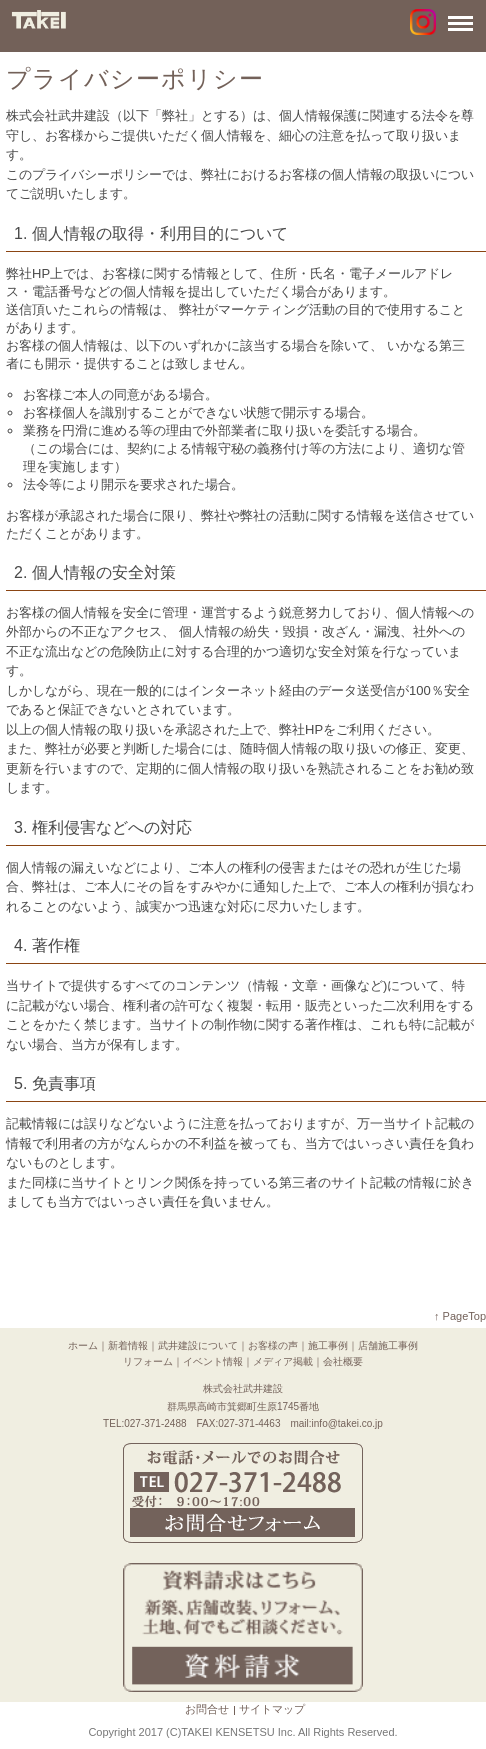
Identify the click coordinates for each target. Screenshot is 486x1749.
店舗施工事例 (388, 1345)
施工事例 (328, 1345)
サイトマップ (272, 1709)
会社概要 (343, 1361)
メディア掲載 (283, 1361)
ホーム (83, 1345)
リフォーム (148, 1361)
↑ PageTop (460, 1316)
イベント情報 (213, 1361)
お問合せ (207, 1709)
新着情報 (128, 1345)
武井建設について (198, 1345)
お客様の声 (273, 1345)
